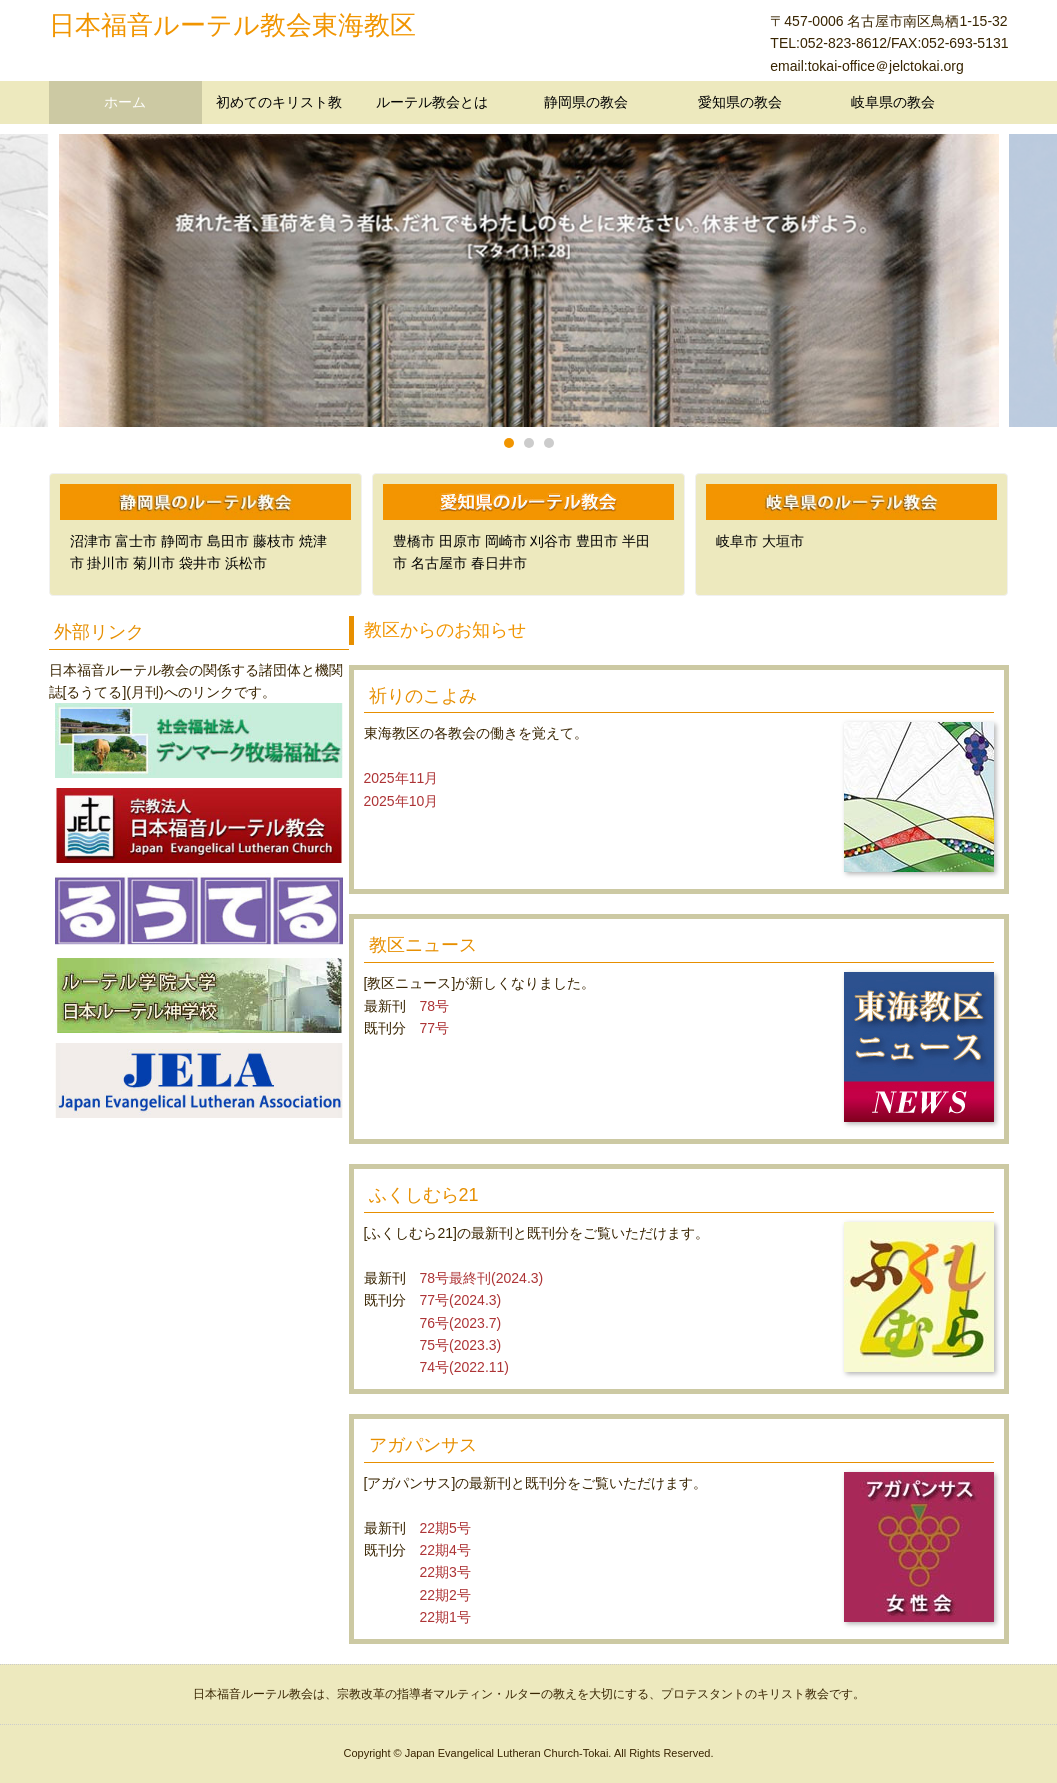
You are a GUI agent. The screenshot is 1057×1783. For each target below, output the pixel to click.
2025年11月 (401, 778)
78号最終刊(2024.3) (482, 1278)
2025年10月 (401, 801)
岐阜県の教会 (893, 102)
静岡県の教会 (586, 102)
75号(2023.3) (461, 1345)
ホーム (125, 102)
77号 (435, 1028)
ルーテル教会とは (432, 102)
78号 (435, 1006)
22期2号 (445, 1595)
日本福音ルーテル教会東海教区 (232, 25)
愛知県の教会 (740, 102)
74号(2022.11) (465, 1367)
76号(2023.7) (461, 1323)
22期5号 (445, 1528)
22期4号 (445, 1550)
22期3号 (445, 1572)
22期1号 (445, 1617)
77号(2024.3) (461, 1300)
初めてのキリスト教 (279, 102)
